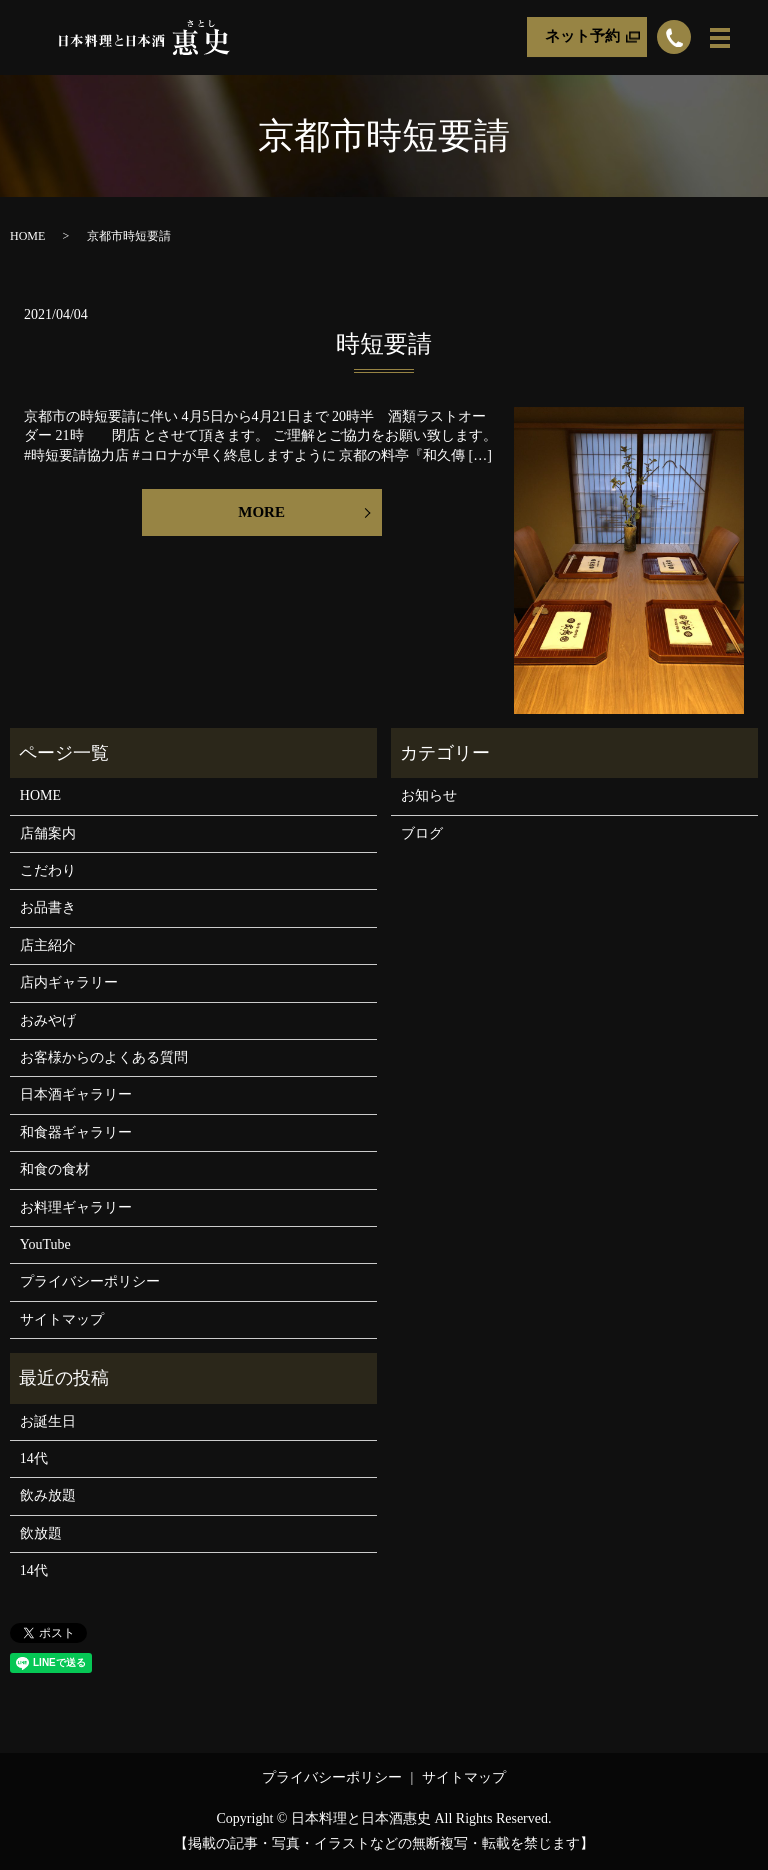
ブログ (422, 833)
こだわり (48, 870)
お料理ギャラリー (76, 1207)
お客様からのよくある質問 (104, 1057)
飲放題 (41, 1533)
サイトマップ (62, 1319)
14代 (34, 1458)
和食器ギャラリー (76, 1132)
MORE (261, 512)
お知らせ (429, 795)
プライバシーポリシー (90, 1281)
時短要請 (384, 344)
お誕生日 (48, 1421)
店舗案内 (48, 833)
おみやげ (48, 1020)
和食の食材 (55, 1169)
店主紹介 (48, 945)
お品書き (48, 907)
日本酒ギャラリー (76, 1094)
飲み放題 (48, 1495)
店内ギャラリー (69, 982)
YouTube (45, 1244)
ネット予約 (582, 37)
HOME (27, 236)
